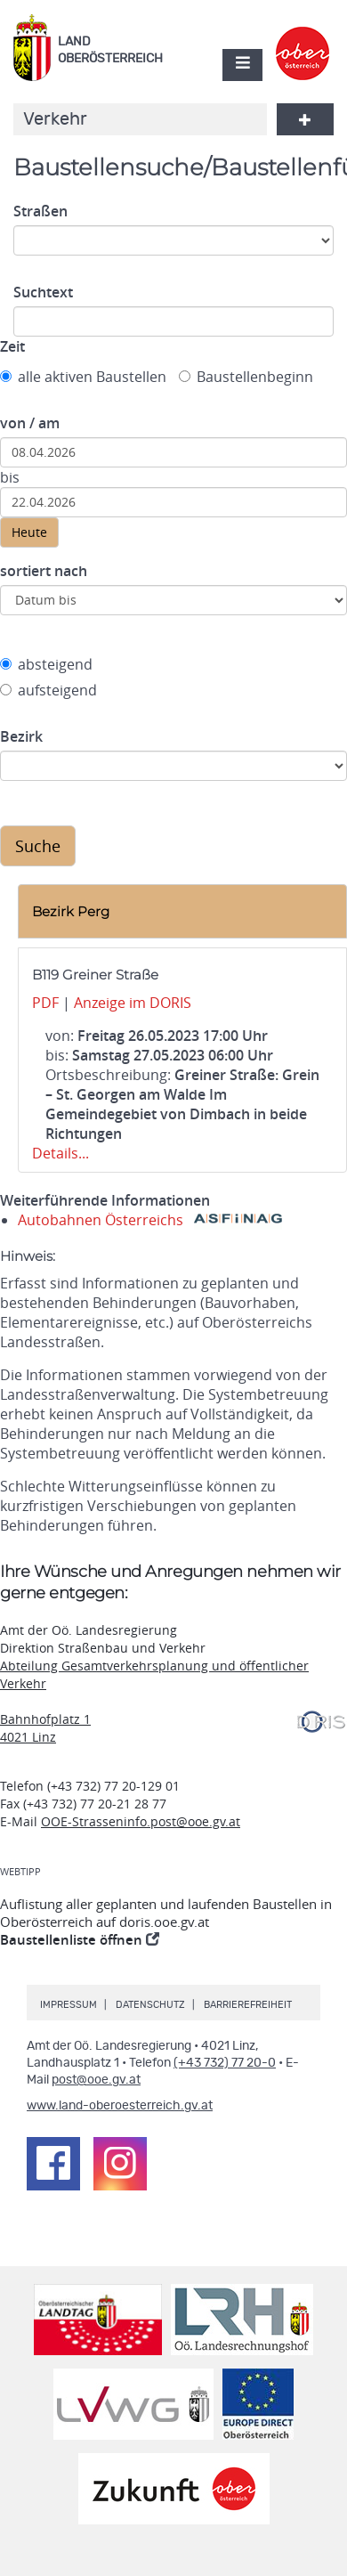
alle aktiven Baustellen (83, 376)
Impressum (68, 2005)
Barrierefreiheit (248, 2005)
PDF (45, 1002)
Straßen (40, 211)
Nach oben (329, 2503)
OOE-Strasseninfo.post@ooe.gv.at (140, 1821)
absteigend (46, 664)
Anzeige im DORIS (132, 1002)
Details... (60, 1153)
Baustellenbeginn (246, 376)
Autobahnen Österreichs (150, 1220)
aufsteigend (48, 690)
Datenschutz (150, 2005)
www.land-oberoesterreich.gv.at (120, 2106)
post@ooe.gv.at (96, 2080)
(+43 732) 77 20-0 (225, 2063)
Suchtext (43, 292)
